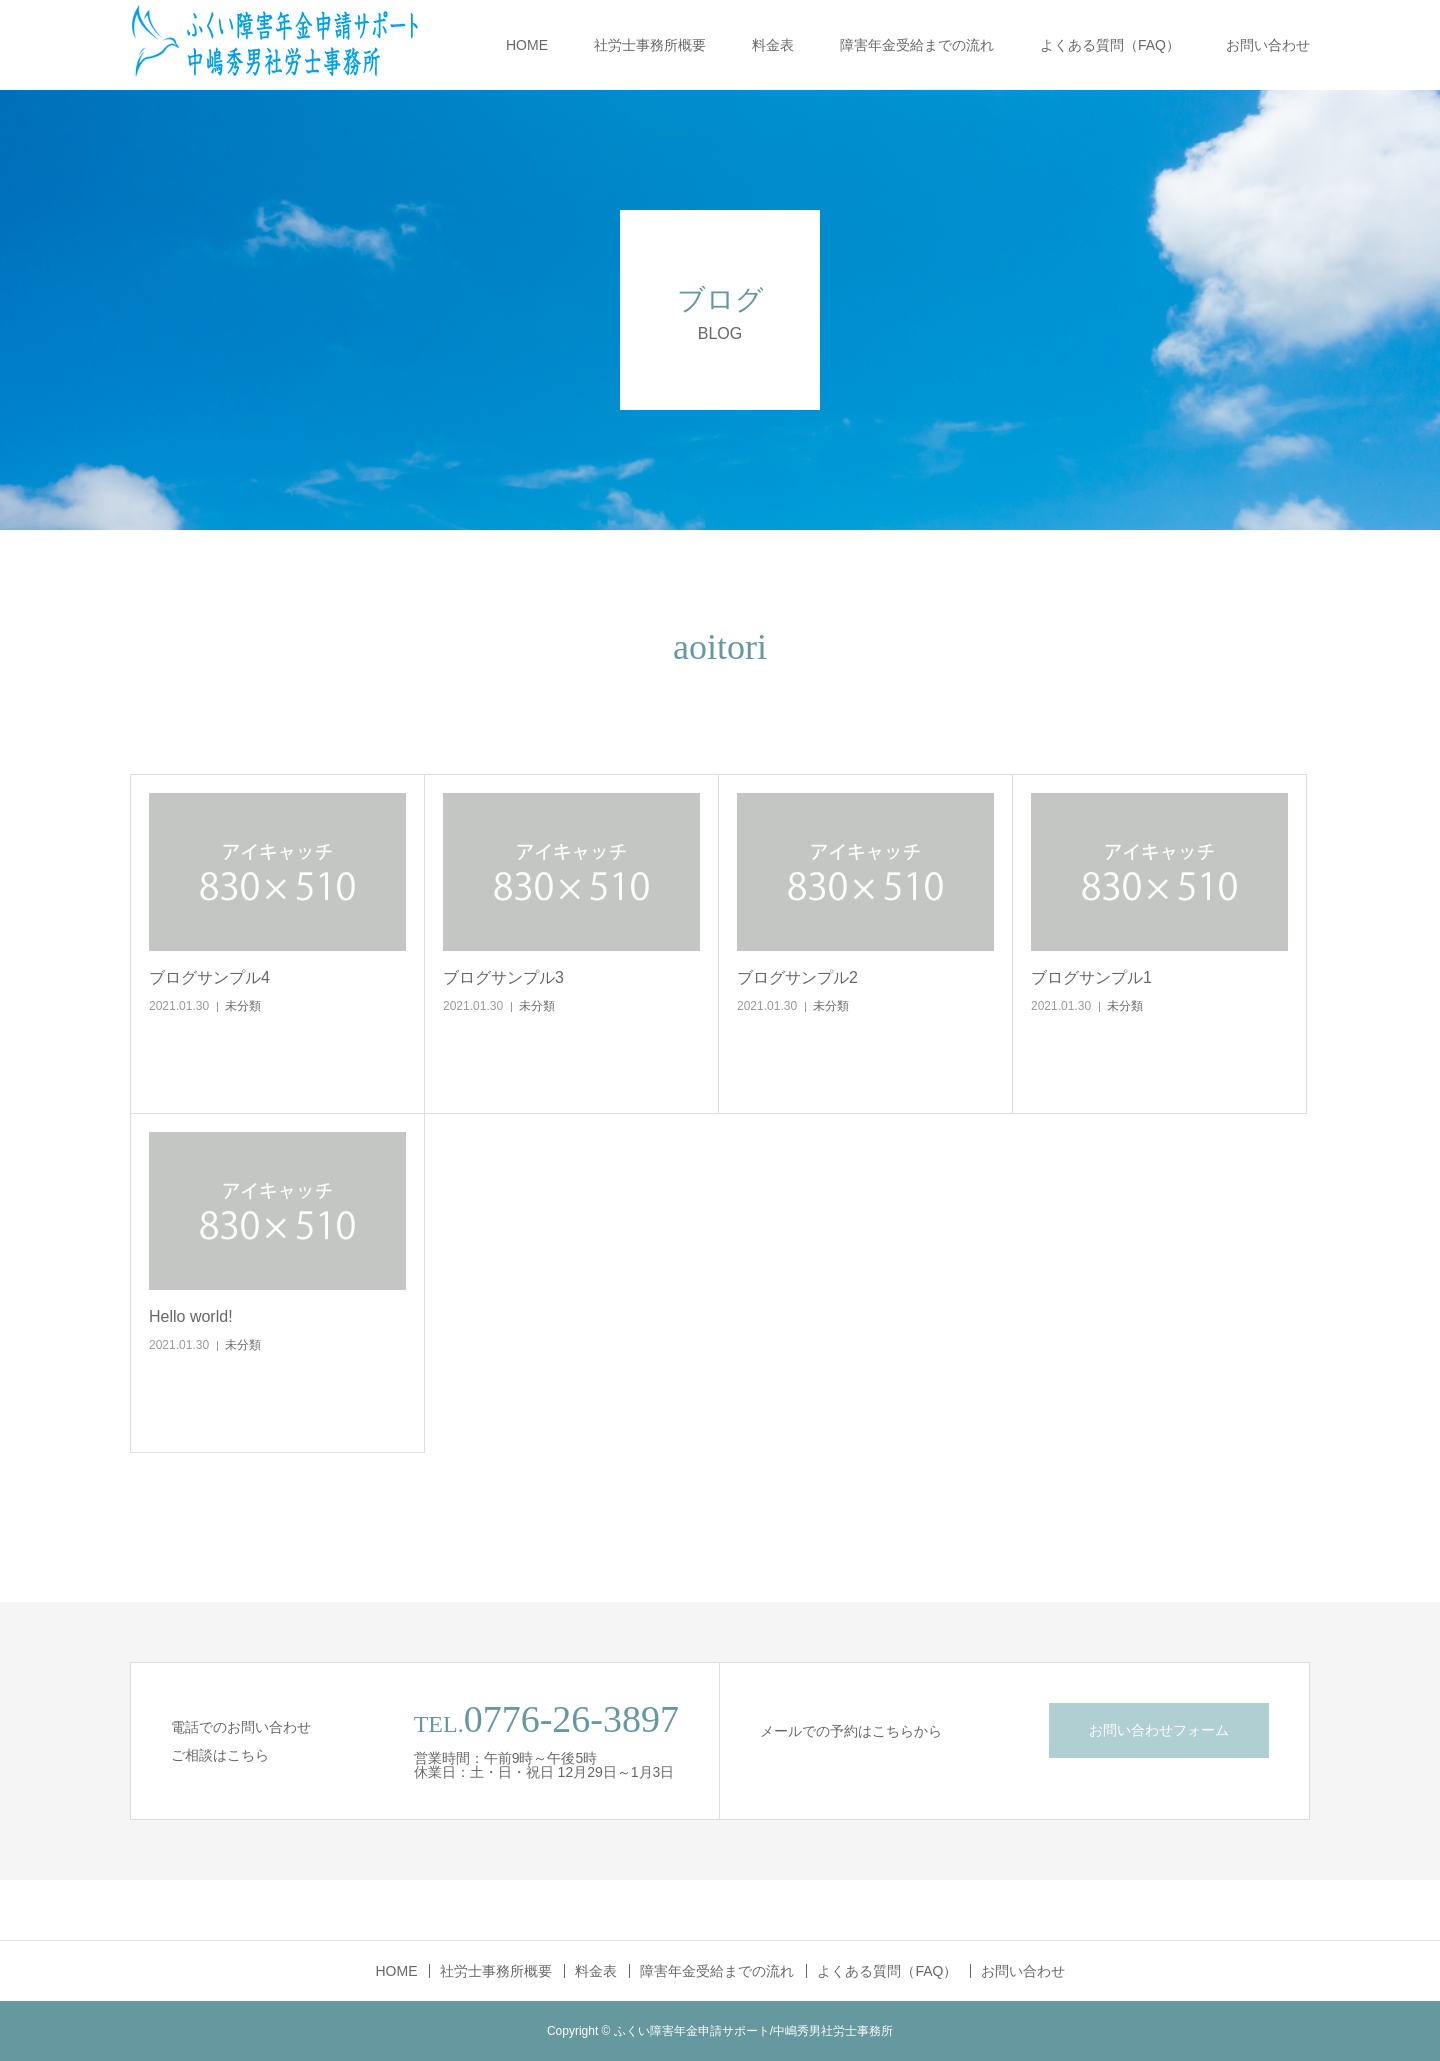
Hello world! (191, 1316)
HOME (527, 45)
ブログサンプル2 (797, 977)
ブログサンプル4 (209, 977)
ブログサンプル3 (503, 977)
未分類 (243, 1006)
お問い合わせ (1268, 45)
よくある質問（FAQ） (1110, 45)
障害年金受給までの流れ (917, 45)
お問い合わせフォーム (1159, 1730)
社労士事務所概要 (650, 45)
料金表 (773, 45)
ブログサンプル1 (1091, 977)
